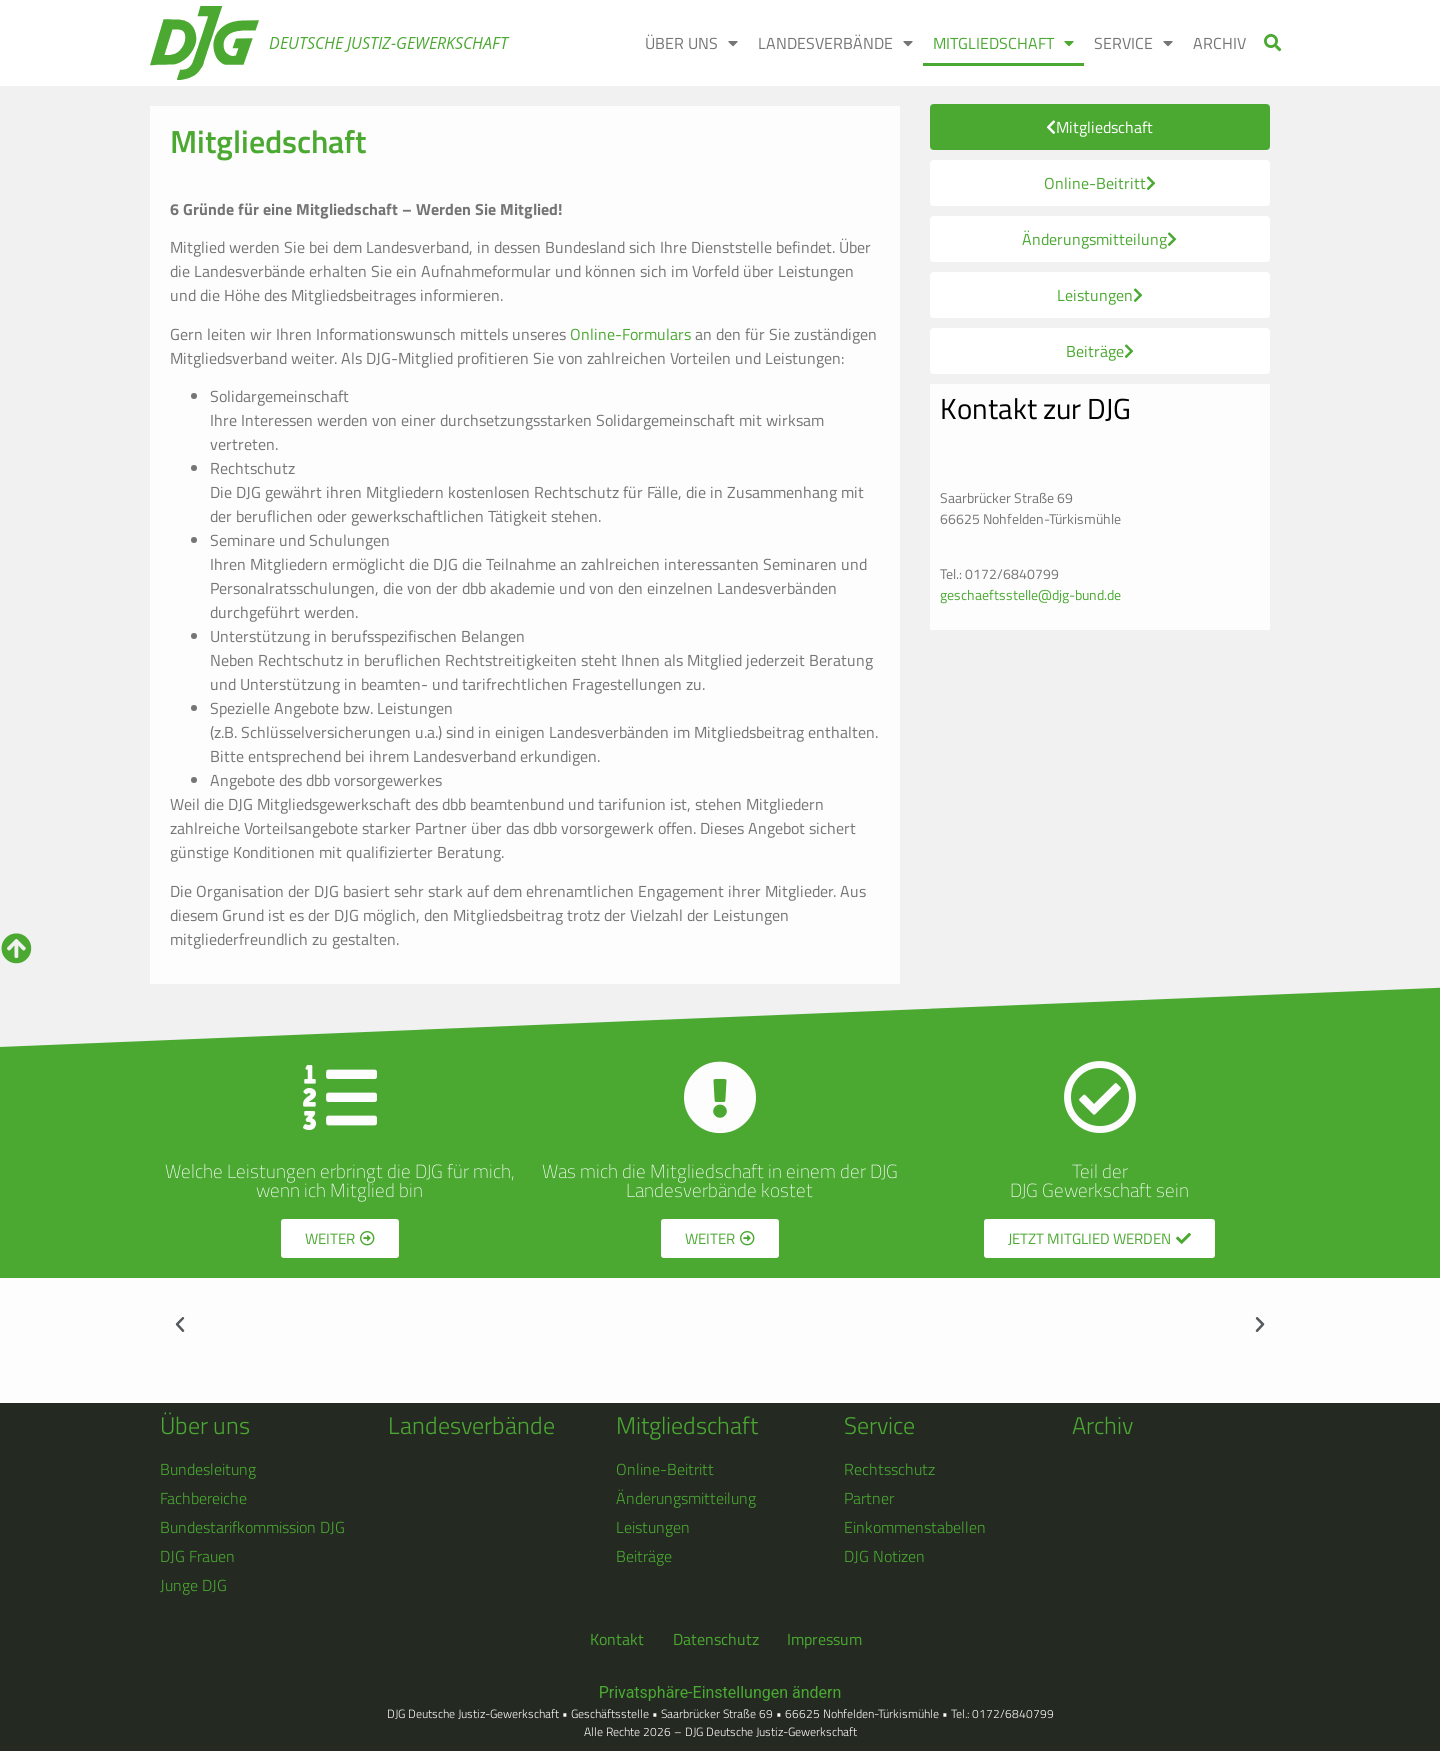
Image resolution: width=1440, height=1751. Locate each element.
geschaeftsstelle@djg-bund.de (1030, 594)
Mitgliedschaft (687, 1425)
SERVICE (1133, 43)
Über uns (205, 1425)
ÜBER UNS (691, 43)
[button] (1273, 43)
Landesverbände (471, 1425)
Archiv (1102, 1425)
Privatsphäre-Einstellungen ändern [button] (720, 1692)
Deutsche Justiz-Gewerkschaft (388, 43)
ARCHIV (1219, 43)
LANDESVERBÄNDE (835, 43)
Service (879, 1425)
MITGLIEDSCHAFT (1003, 43)
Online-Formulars (628, 334)
